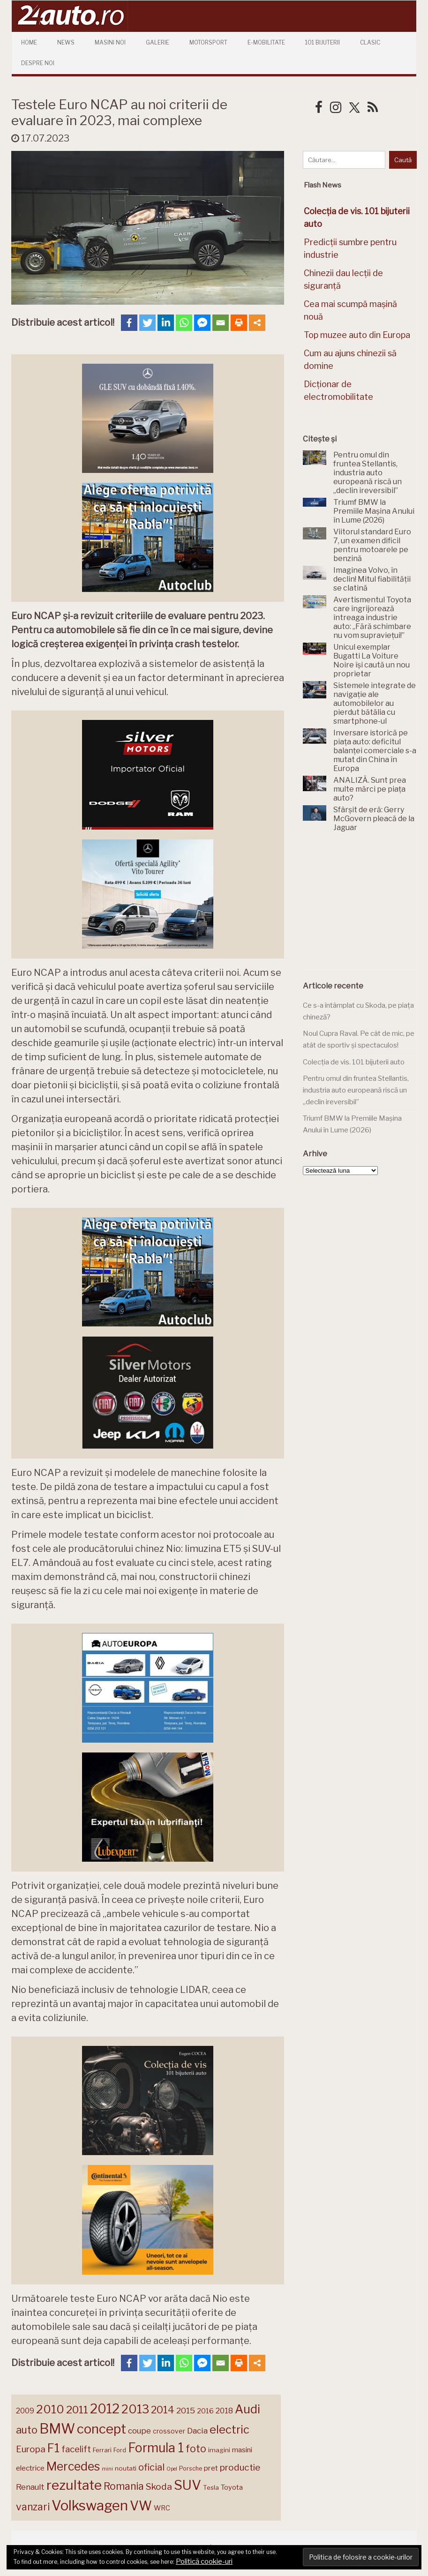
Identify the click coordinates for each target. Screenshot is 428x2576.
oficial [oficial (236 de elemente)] (151, 2467)
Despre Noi (37, 63)
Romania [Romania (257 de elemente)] (124, 2486)
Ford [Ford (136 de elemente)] (119, 2450)
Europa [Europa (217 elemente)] (30, 2449)
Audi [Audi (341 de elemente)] (247, 2409)
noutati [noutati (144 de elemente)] (125, 2468)
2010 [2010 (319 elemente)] (50, 2409)
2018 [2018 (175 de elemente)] (224, 2410)
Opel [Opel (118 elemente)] (171, 2469)
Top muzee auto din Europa (357, 335)
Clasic (370, 42)
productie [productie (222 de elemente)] (240, 2467)
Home (29, 42)
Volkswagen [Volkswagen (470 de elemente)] (90, 2505)
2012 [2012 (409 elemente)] (105, 2409)
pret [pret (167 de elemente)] (211, 2468)
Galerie (157, 42)
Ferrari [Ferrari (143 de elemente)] (102, 2450)
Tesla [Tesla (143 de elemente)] (211, 2487)
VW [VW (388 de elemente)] (141, 2506)
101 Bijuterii (322, 42)
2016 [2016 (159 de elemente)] (205, 2411)
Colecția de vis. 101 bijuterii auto (354, 1062)
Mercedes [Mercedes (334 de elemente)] (73, 2466)
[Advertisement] (365, 907)
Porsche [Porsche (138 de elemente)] (190, 2468)
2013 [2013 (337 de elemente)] (135, 2409)
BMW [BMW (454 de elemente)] (57, 2428)
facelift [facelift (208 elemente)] (76, 2449)
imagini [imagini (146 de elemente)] (219, 2450)
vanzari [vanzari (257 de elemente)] (33, 2507)
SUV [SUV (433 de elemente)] (187, 2485)
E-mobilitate (266, 42)
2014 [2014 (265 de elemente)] (162, 2410)
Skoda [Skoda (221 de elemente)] (159, 2486)
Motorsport (208, 42)
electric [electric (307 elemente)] (229, 2429)
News (66, 42)
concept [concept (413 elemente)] (101, 2429)
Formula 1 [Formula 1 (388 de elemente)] (156, 2448)
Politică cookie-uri (204, 2561)
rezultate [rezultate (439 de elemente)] (74, 2485)
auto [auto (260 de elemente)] (27, 2430)
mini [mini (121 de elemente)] (107, 2468)
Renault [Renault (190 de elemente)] (30, 2487)
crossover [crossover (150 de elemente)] (169, 2431)
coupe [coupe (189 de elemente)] (139, 2430)
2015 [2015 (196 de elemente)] (185, 2410)
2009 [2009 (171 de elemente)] (25, 2410)
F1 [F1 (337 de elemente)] (53, 2448)
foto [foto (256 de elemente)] (196, 2449)
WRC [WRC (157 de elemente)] (162, 2508)
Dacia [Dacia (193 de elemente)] (197, 2430)
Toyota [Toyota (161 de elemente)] (232, 2487)
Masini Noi (110, 42)
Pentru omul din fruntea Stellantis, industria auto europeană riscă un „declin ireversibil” (356, 1090)
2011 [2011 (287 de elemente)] (77, 2409)
